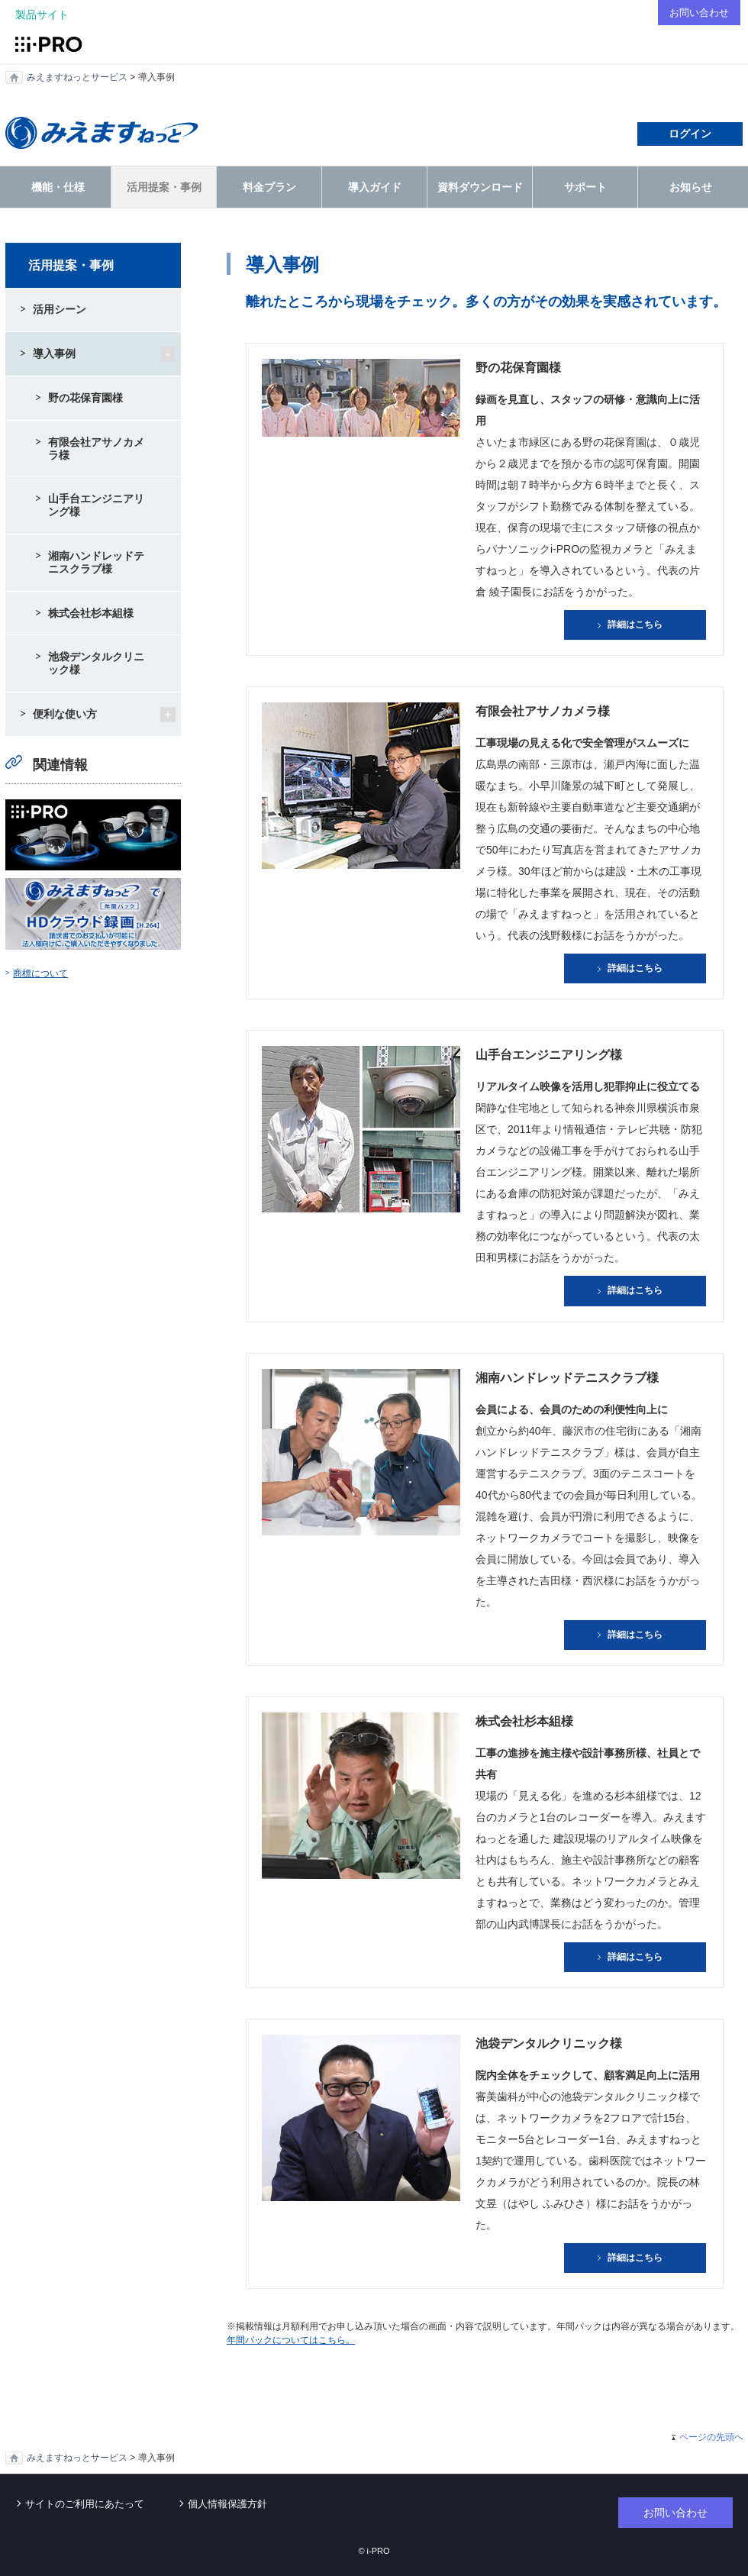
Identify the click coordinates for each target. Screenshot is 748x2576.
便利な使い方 (65, 714)
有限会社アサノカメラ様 (96, 448)
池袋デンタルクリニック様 (96, 663)
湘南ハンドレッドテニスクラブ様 (96, 562)
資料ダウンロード (480, 187)
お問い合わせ (697, 12)
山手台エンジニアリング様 (96, 505)
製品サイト (42, 14)
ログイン (690, 134)
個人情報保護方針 (227, 2504)
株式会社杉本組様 (91, 613)
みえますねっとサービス (77, 77)
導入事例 (54, 353)
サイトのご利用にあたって (84, 2504)
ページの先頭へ (711, 2437)
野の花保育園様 (85, 398)
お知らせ (690, 187)
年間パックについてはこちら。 (291, 2340)
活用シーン (59, 309)
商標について (40, 973)
